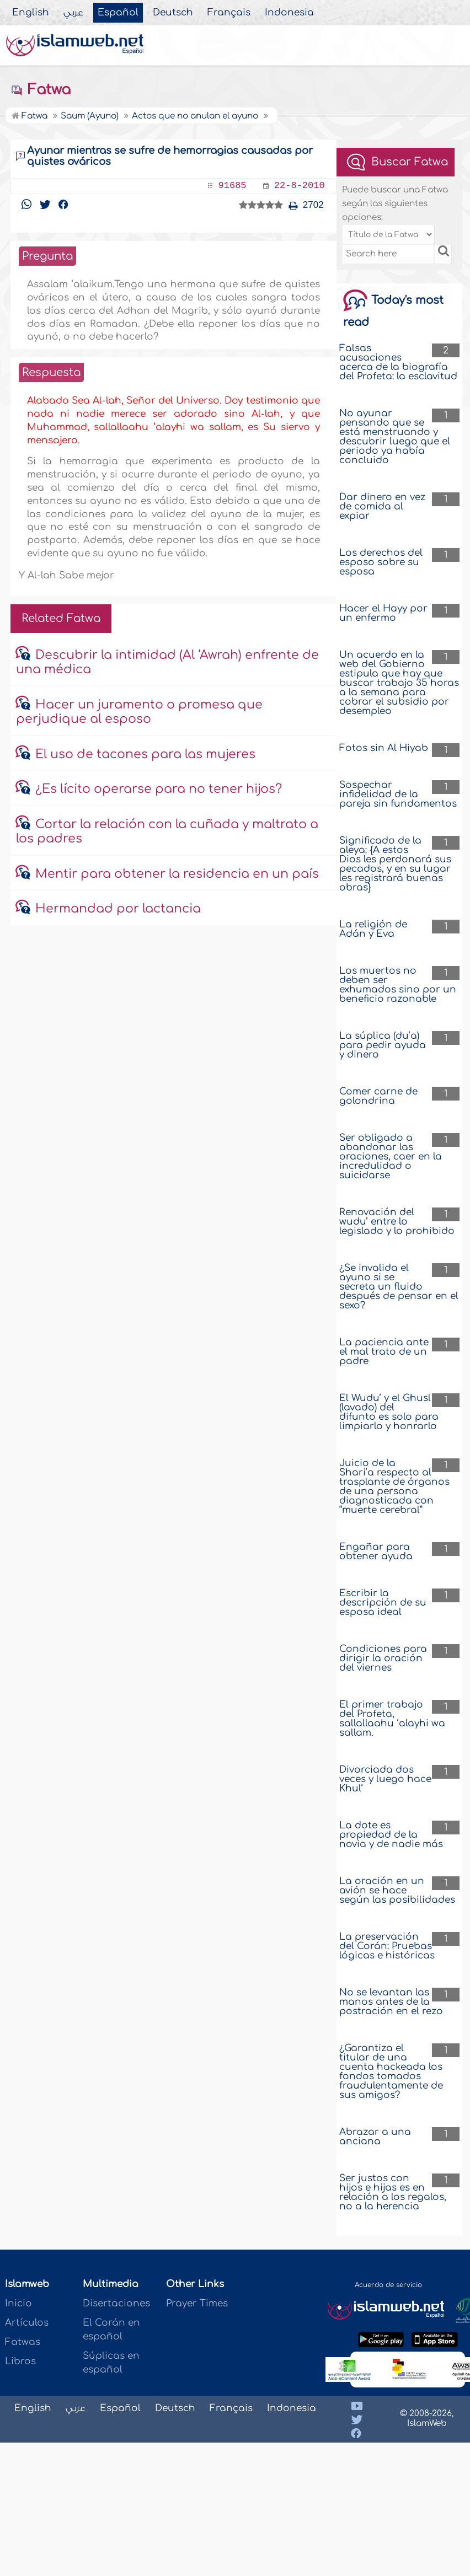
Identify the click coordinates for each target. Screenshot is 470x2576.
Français (228, 13)
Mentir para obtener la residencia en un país (177, 874)
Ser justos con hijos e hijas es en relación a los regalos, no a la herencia (392, 2192)
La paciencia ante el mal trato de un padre (384, 1351)
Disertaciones (116, 2303)
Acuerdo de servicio (388, 2285)
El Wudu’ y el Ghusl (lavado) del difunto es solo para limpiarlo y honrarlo (389, 1412)
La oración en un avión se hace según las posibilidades (397, 1890)
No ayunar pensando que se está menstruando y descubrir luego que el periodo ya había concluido (394, 436)
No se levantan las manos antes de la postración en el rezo (391, 2001)
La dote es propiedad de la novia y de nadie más (391, 1834)
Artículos (27, 2322)
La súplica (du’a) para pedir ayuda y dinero (382, 1045)
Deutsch (173, 13)
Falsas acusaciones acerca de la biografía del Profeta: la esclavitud (398, 362)
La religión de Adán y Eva (373, 929)
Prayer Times (197, 2303)
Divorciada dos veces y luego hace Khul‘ (385, 1779)
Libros (20, 2361)
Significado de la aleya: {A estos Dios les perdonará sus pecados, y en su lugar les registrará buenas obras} (395, 864)
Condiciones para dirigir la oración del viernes (383, 1658)
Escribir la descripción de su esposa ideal (382, 1602)
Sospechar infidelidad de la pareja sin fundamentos (398, 794)
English (30, 13)
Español (118, 13)
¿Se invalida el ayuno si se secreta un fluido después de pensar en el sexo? (398, 1287)
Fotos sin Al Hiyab (383, 748)
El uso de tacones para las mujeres (145, 754)
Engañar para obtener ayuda (376, 1551)
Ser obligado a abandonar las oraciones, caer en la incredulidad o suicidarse (390, 1156)
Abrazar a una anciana (375, 2136)
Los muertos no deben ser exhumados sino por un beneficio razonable (397, 984)
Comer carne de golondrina (378, 1096)
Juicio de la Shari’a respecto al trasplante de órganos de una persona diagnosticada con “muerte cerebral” (394, 1486)
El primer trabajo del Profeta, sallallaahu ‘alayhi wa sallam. (392, 1718)
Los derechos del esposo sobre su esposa (381, 562)
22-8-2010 (299, 185)
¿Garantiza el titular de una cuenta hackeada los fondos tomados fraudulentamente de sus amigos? (391, 2071)
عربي (73, 13)
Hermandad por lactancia (118, 908)
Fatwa (40, 90)
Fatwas (22, 2342)
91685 (232, 185)
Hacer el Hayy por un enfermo (383, 613)
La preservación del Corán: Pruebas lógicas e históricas (387, 1946)
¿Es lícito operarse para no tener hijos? (158, 789)
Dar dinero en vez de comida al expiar (382, 506)
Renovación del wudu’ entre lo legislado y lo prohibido (397, 1221)
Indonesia (289, 13)
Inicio (18, 2303)
